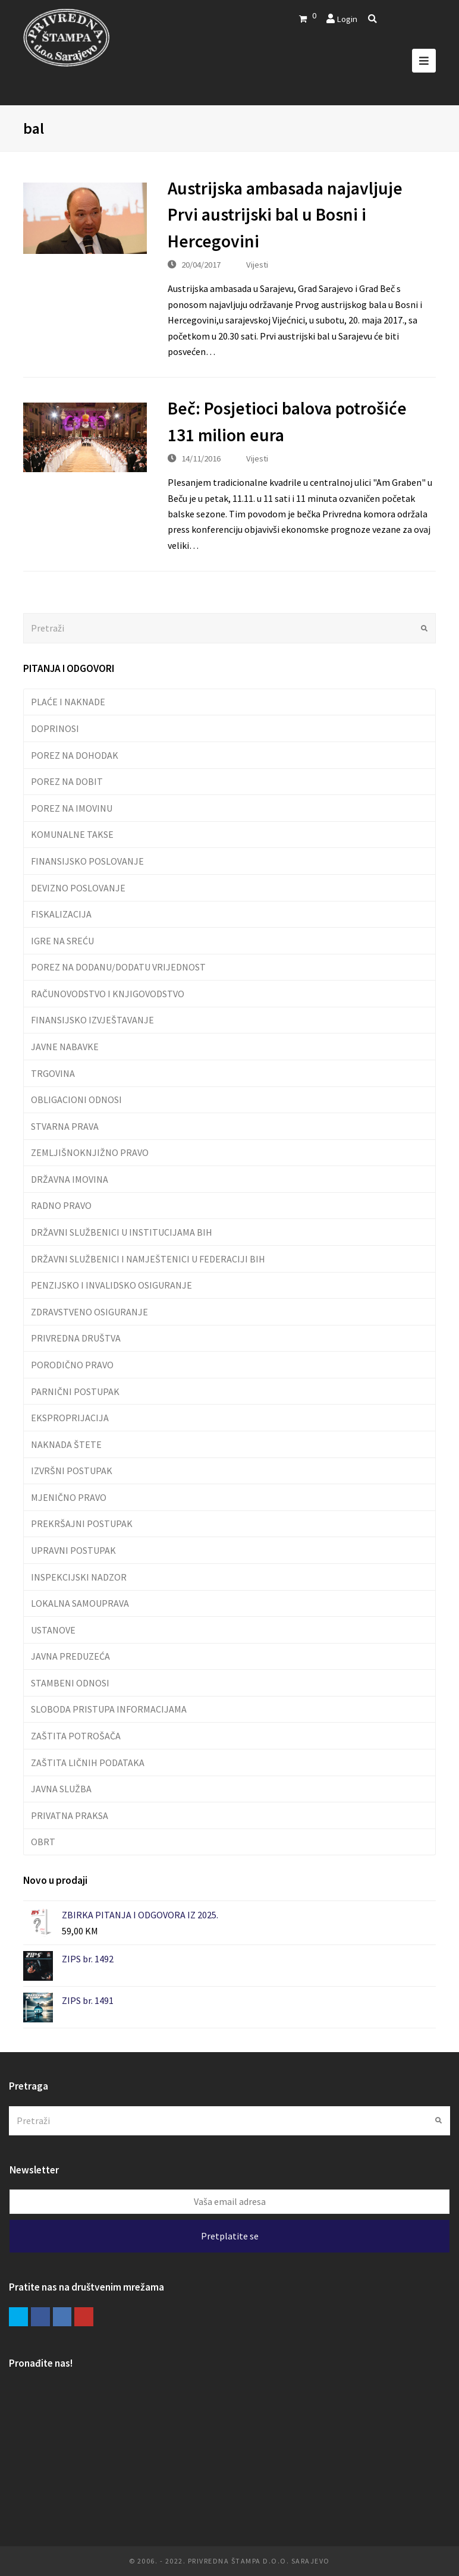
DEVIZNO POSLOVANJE (78, 888)
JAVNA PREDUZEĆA (70, 1656)
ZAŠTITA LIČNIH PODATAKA (87, 1762)
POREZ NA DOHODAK (74, 755)
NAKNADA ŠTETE (66, 1444)
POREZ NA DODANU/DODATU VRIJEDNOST (118, 967)
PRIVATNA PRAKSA (69, 1815)
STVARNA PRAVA (65, 1126)
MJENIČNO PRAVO (68, 1497)
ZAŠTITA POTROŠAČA (76, 1736)
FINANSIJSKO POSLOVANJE (87, 861)
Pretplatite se (230, 2236)
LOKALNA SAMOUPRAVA (80, 1603)
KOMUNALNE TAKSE (72, 834)
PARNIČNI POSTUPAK (75, 1391)
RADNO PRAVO (61, 1205)
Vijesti (257, 264)
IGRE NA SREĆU (62, 941)
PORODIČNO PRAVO (72, 1365)
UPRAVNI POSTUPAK (73, 1550)
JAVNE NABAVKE (65, 1047)
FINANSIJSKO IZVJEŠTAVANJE (92, 1020)
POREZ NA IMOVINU (71, 808)
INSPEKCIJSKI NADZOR (79, 1577)
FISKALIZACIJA (61, 914)
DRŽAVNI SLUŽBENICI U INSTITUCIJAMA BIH (121, 1232)
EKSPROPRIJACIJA (70, 1418)
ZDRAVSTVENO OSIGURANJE (89, 1312)
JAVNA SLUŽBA (61, 1789)
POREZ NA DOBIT (67, 781)
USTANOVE (53, 1630)
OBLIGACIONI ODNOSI (76, 1099)
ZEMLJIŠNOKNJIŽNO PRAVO (90, 1152)
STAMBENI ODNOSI (70, 1683)
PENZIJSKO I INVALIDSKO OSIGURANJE (111, 1285)
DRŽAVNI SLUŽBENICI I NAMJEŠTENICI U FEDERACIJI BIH (148, 1259)
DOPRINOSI (55, 728)
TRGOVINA (53, 1073)
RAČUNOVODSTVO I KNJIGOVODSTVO (107, 994)
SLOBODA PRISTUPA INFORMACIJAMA (109, 1709)
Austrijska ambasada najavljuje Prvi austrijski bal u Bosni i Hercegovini (285, 214)
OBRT (43, 1842)
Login (347, 18)
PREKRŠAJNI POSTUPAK (82, 1523)
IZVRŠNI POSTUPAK (71, 1471)
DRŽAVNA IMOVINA (69, 1179)
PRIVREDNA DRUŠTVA (76, 1338)
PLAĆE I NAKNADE (68, 702)
